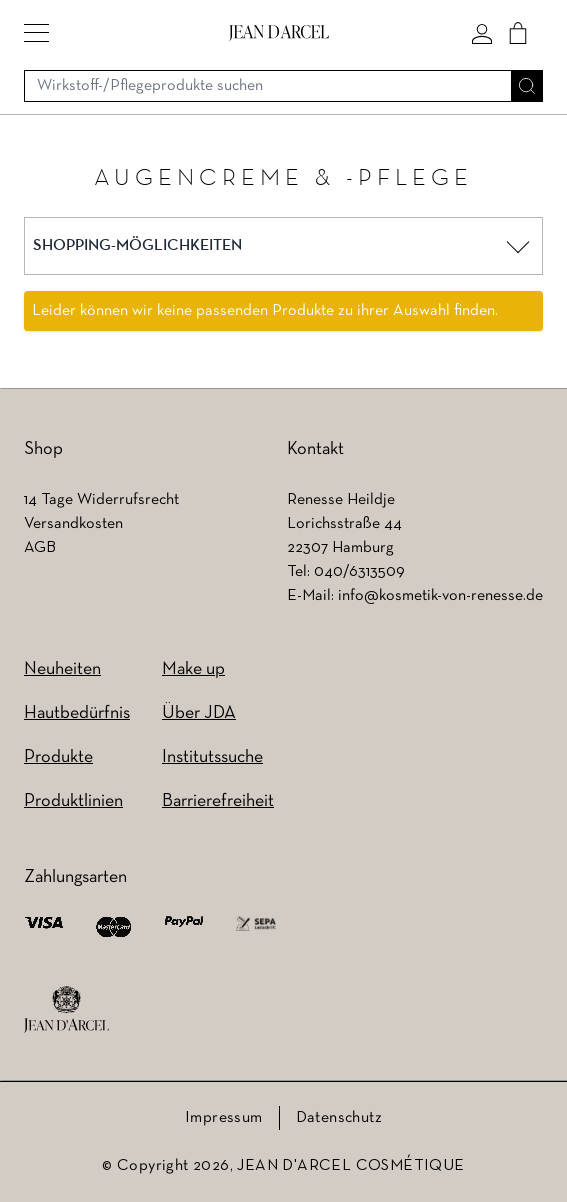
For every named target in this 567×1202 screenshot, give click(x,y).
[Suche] (527, 86)
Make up (193, 669)
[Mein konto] (482, 33)
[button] (36, 33)
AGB (40, 548)
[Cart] (518, 33)
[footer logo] (66, 1010)
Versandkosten (73, 524)
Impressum (224, 1118)
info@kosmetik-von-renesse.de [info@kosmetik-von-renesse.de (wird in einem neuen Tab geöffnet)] (440, 596)
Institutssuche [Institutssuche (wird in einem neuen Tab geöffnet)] (212, 757)
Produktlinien (73, 801)
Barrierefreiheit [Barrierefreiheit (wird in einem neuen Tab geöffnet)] (218, 801)
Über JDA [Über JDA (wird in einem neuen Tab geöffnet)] (199, 713)
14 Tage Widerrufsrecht (101, 500)
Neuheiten (62, 669)
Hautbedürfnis (77, 713)
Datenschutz (339, 1118)
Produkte (58, 757)
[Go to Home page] (279, 32)
